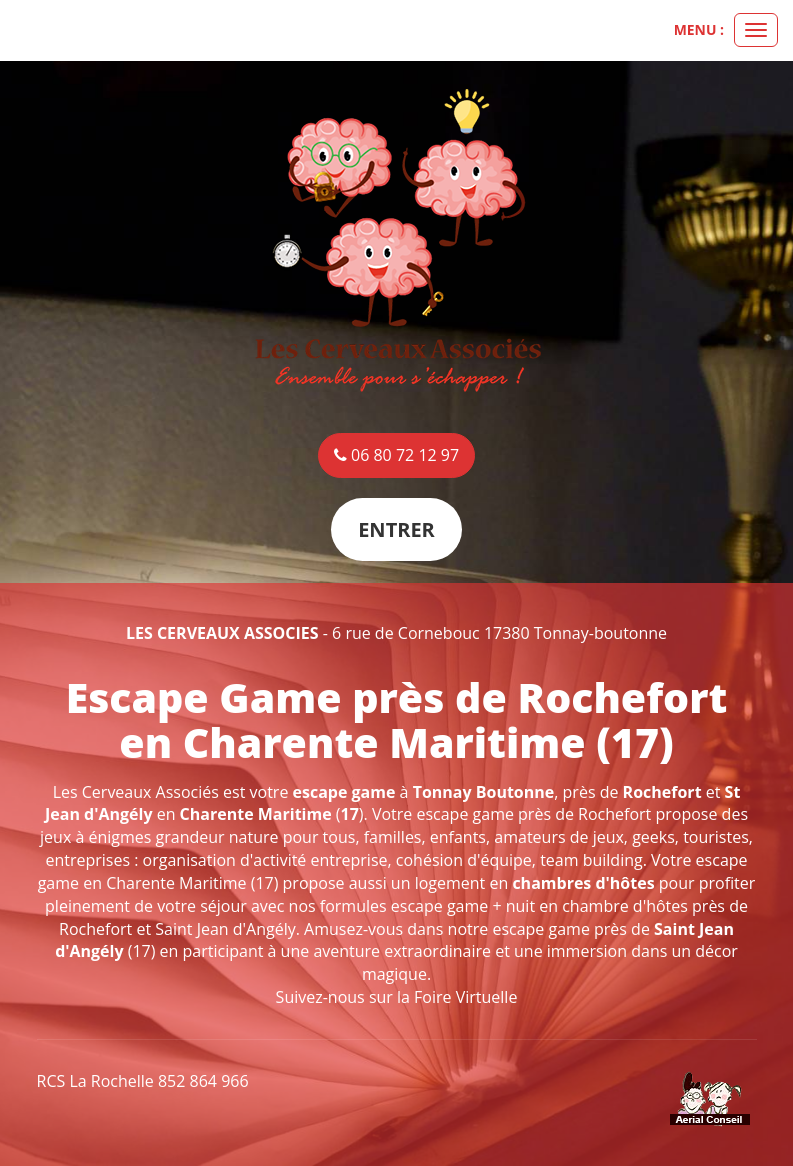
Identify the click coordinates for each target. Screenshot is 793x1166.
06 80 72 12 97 (396, 455)
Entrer (396, 529)
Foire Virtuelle (465, 997)
